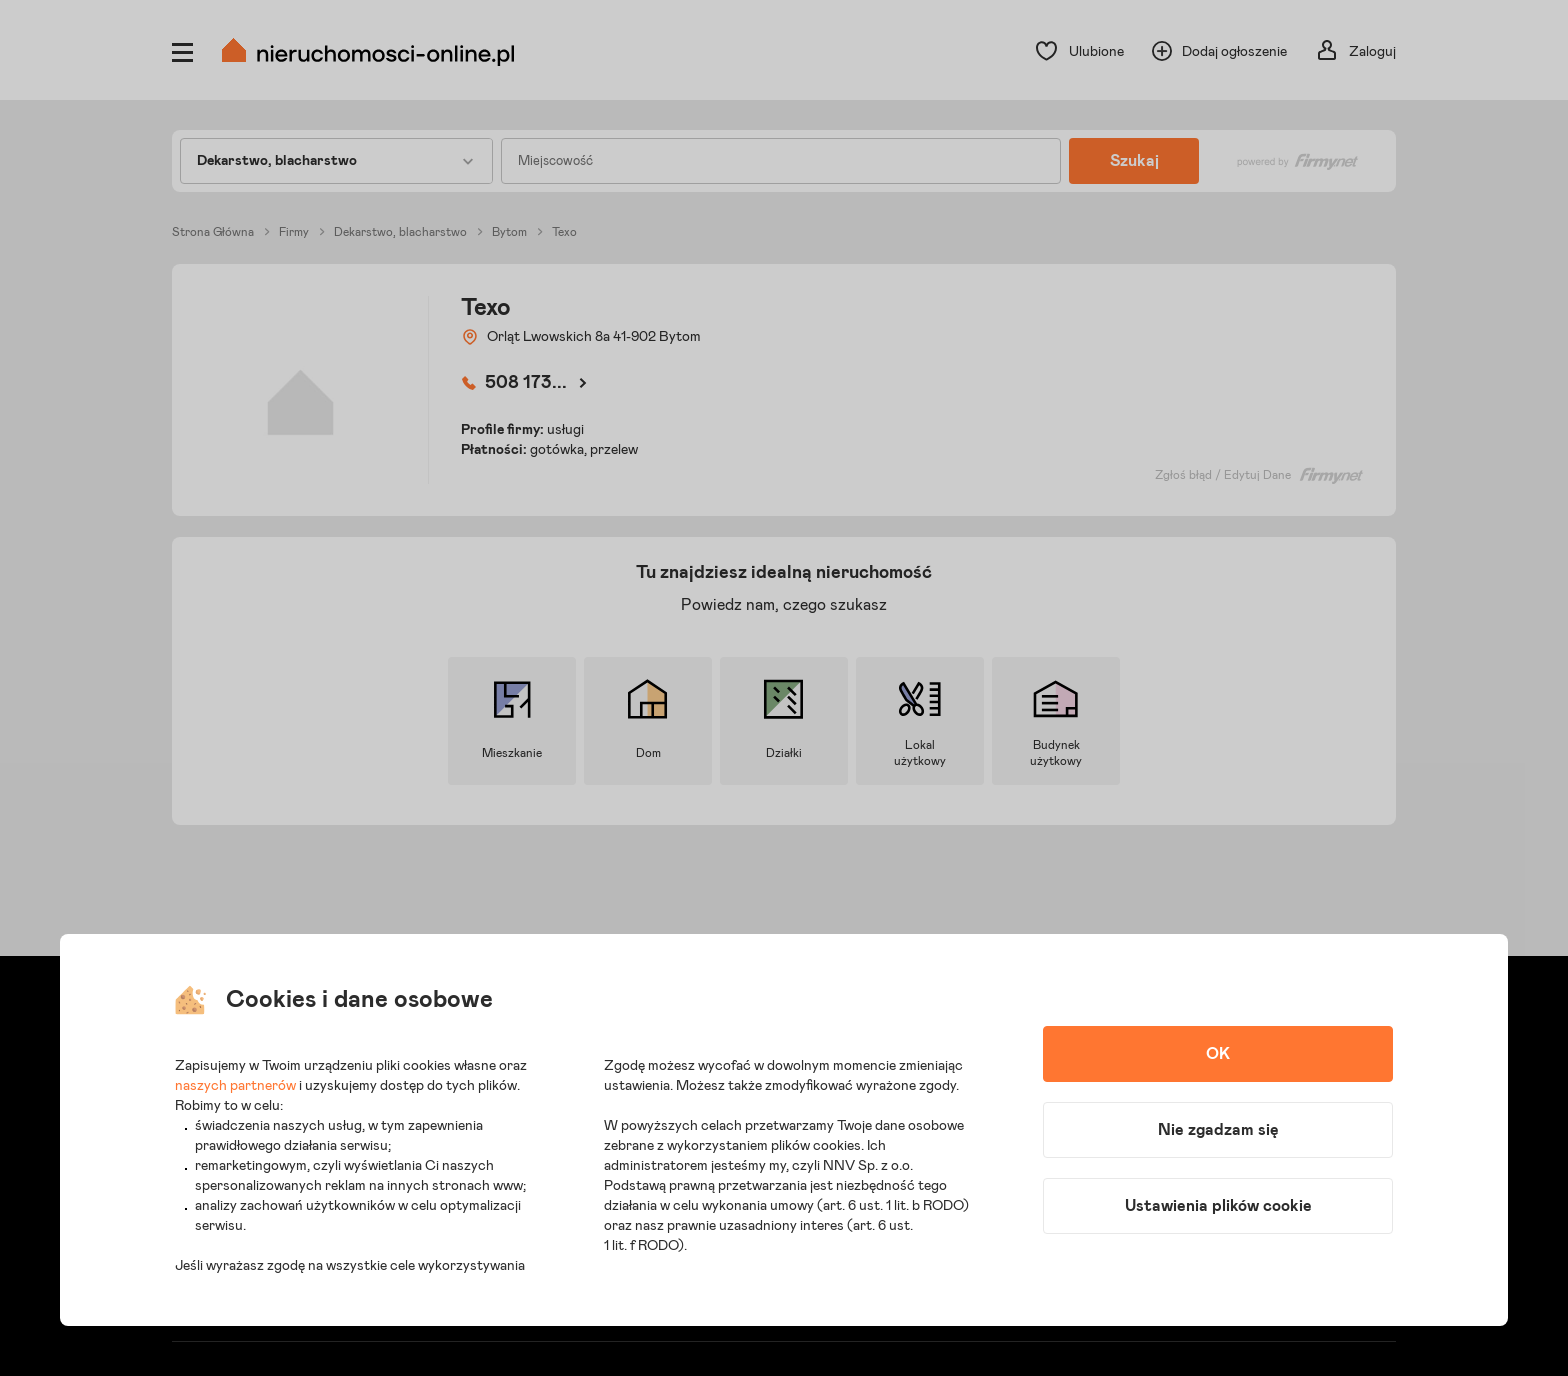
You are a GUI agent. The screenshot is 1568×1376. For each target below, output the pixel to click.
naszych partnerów (235, 1086)
